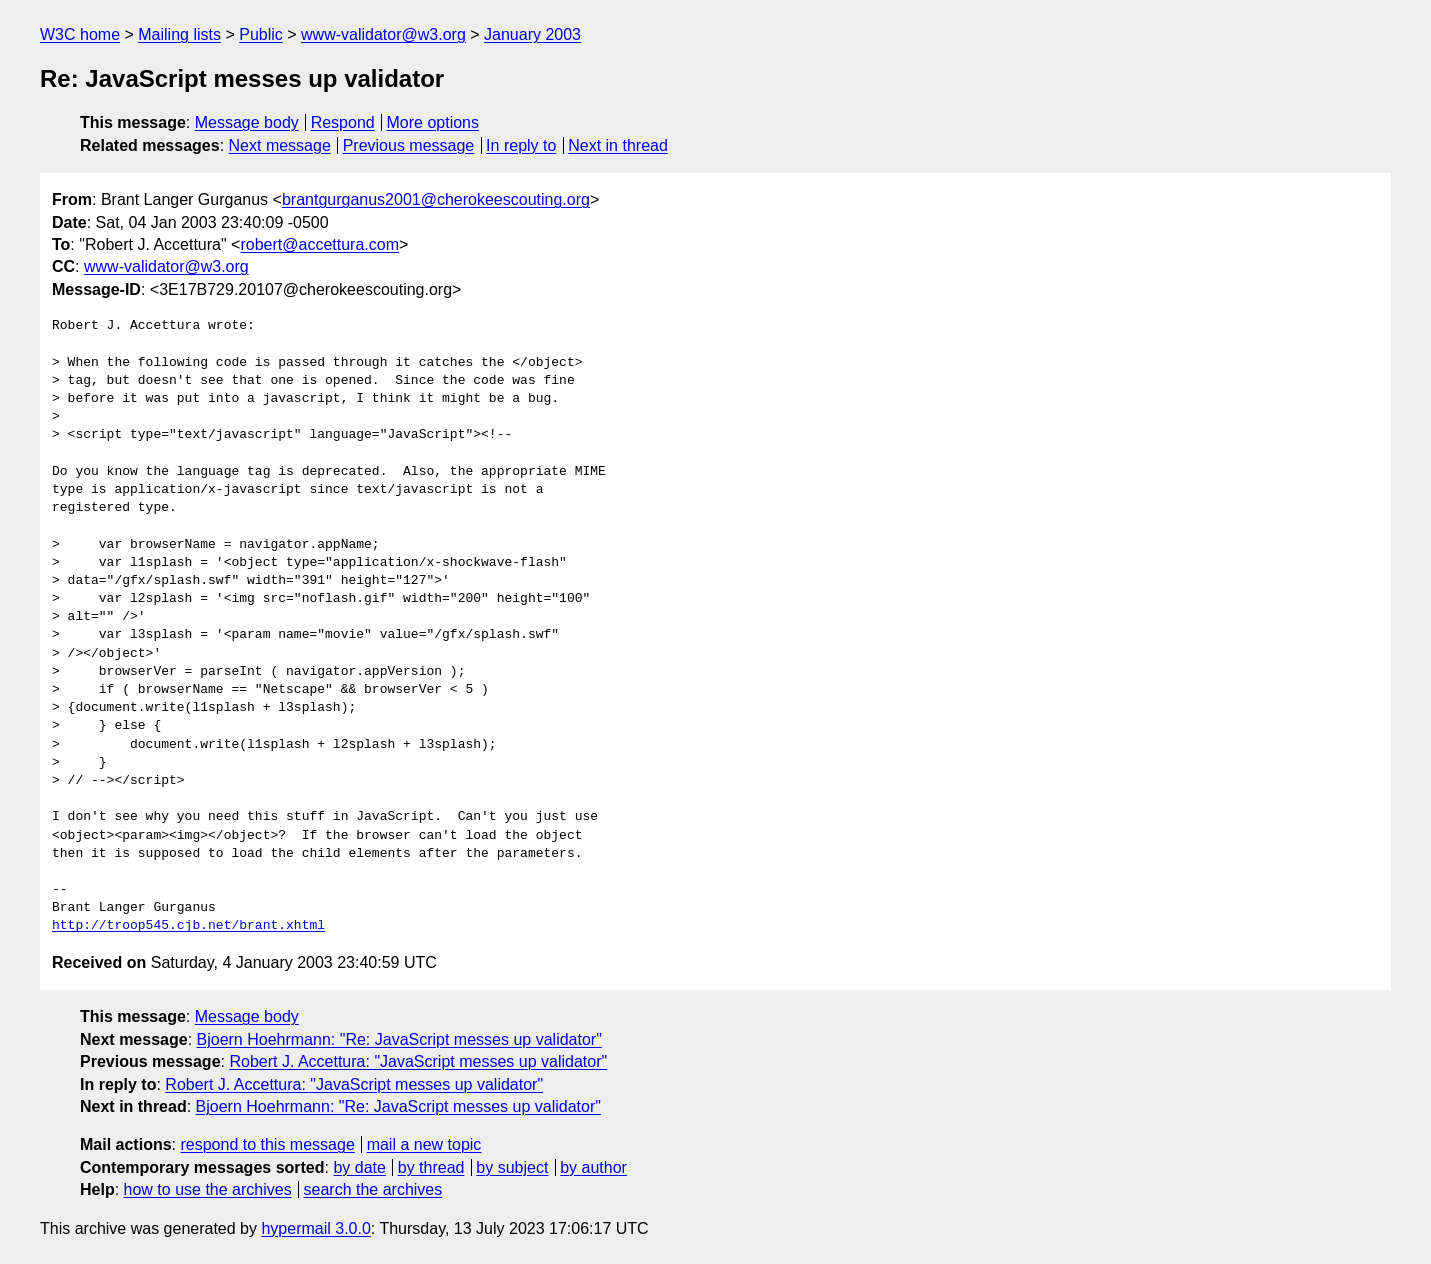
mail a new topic (424, 1144)
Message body (247, 122)
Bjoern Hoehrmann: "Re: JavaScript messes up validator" (399, 1039)
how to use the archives (208, 1189)
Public (261, 34)
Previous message (409, 145)
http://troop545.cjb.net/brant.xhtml (188, 926)
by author (593, 1167)
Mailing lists (179, 34)
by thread (431, 1167)
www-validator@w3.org (383, 34)
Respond (343, 122)
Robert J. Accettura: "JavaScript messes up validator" (418, 1061)
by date (359, 1167)
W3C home (80, 34)
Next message (280, 145)
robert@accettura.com (319, 244)
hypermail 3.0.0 (315, 1228)
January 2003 (532, 34)
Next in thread (618, 145)
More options (433, 122)
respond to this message (267, 1144)
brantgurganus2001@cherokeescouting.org (436, 199)
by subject (512, 1167)
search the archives (373, 1189)
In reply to (521, 145)
